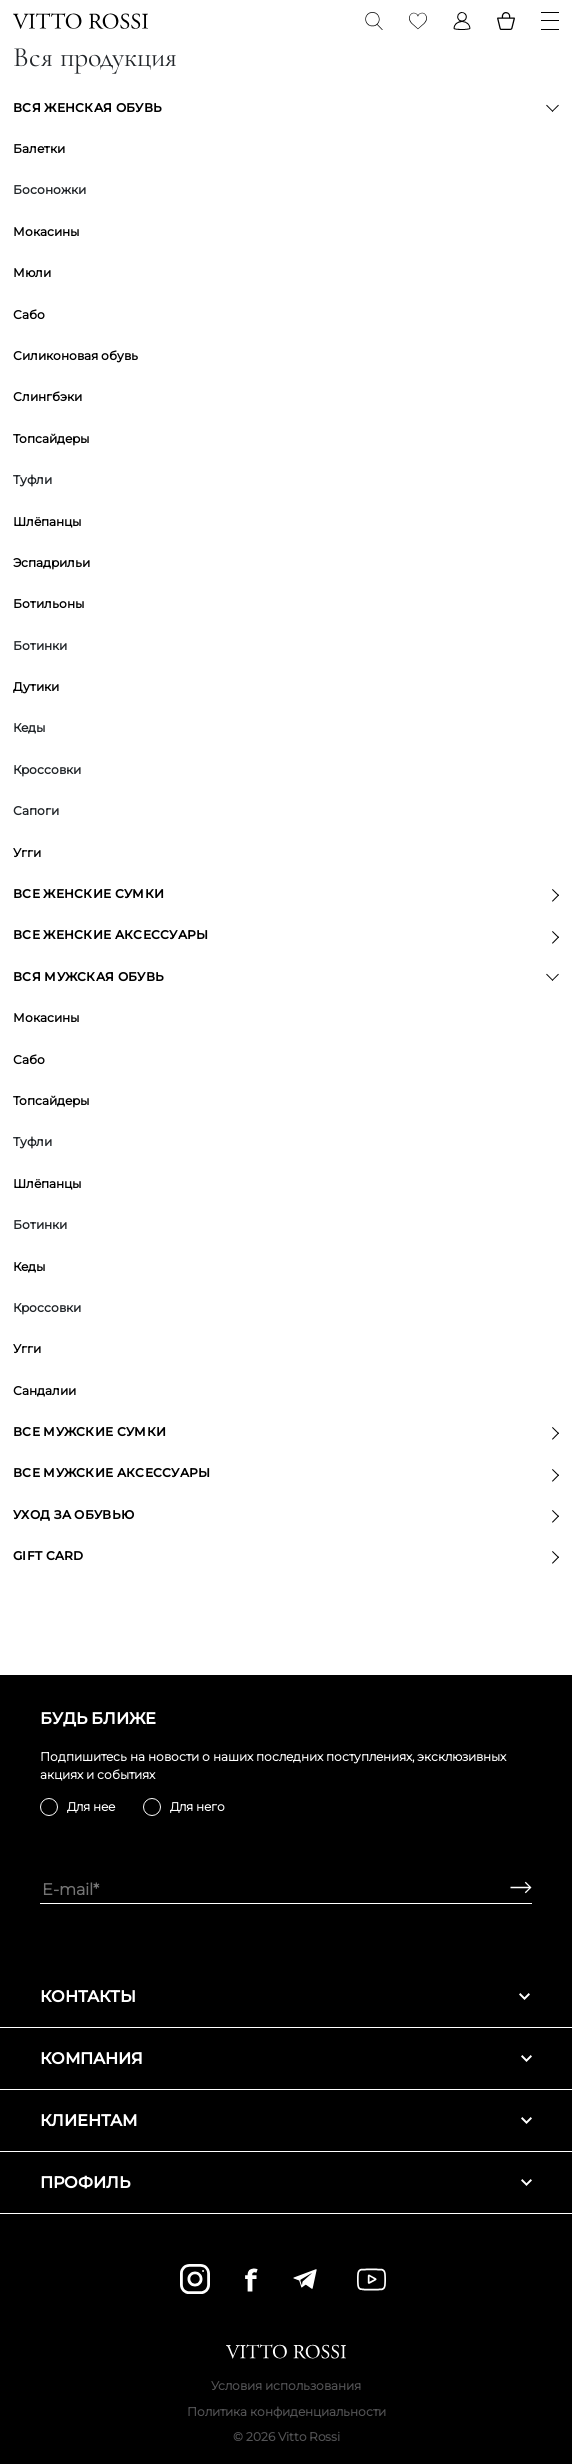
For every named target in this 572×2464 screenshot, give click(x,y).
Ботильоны (48, 603)
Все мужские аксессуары (112, 1472)
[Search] (374, 21)
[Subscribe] (513, 1889)
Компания (286, 2058)
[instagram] (195, 2279)
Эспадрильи (51, 562)
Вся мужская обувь (88, 976)
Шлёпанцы (47, 521)
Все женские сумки (88, 893)
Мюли (32, 272)
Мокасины (46, 231)
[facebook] (251, 2279)
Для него (197, 1806)
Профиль (286, 2182)
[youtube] (371, 2279)
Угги (27, 852)
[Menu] (550, 21)
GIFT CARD (48, 1555)
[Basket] (506, 21)
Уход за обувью (73, 1514)
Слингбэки (47, 396)
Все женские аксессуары (111, 934)
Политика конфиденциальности (286, 2411)
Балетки (39, 148)
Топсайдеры (51, 438)
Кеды (29, 1266)
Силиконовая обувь (75, 355)
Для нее (91, 1806)
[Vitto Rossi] (80, 21)
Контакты (286, 1996)
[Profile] (462, 21)
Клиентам (286, 2120)
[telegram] (304, 2279)
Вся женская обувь (87, 107)
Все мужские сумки (89, 1431)
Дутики (36, 686)
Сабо (29, 314)
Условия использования (286, 2385)
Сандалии (44, 1390)
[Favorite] (418, 21)
